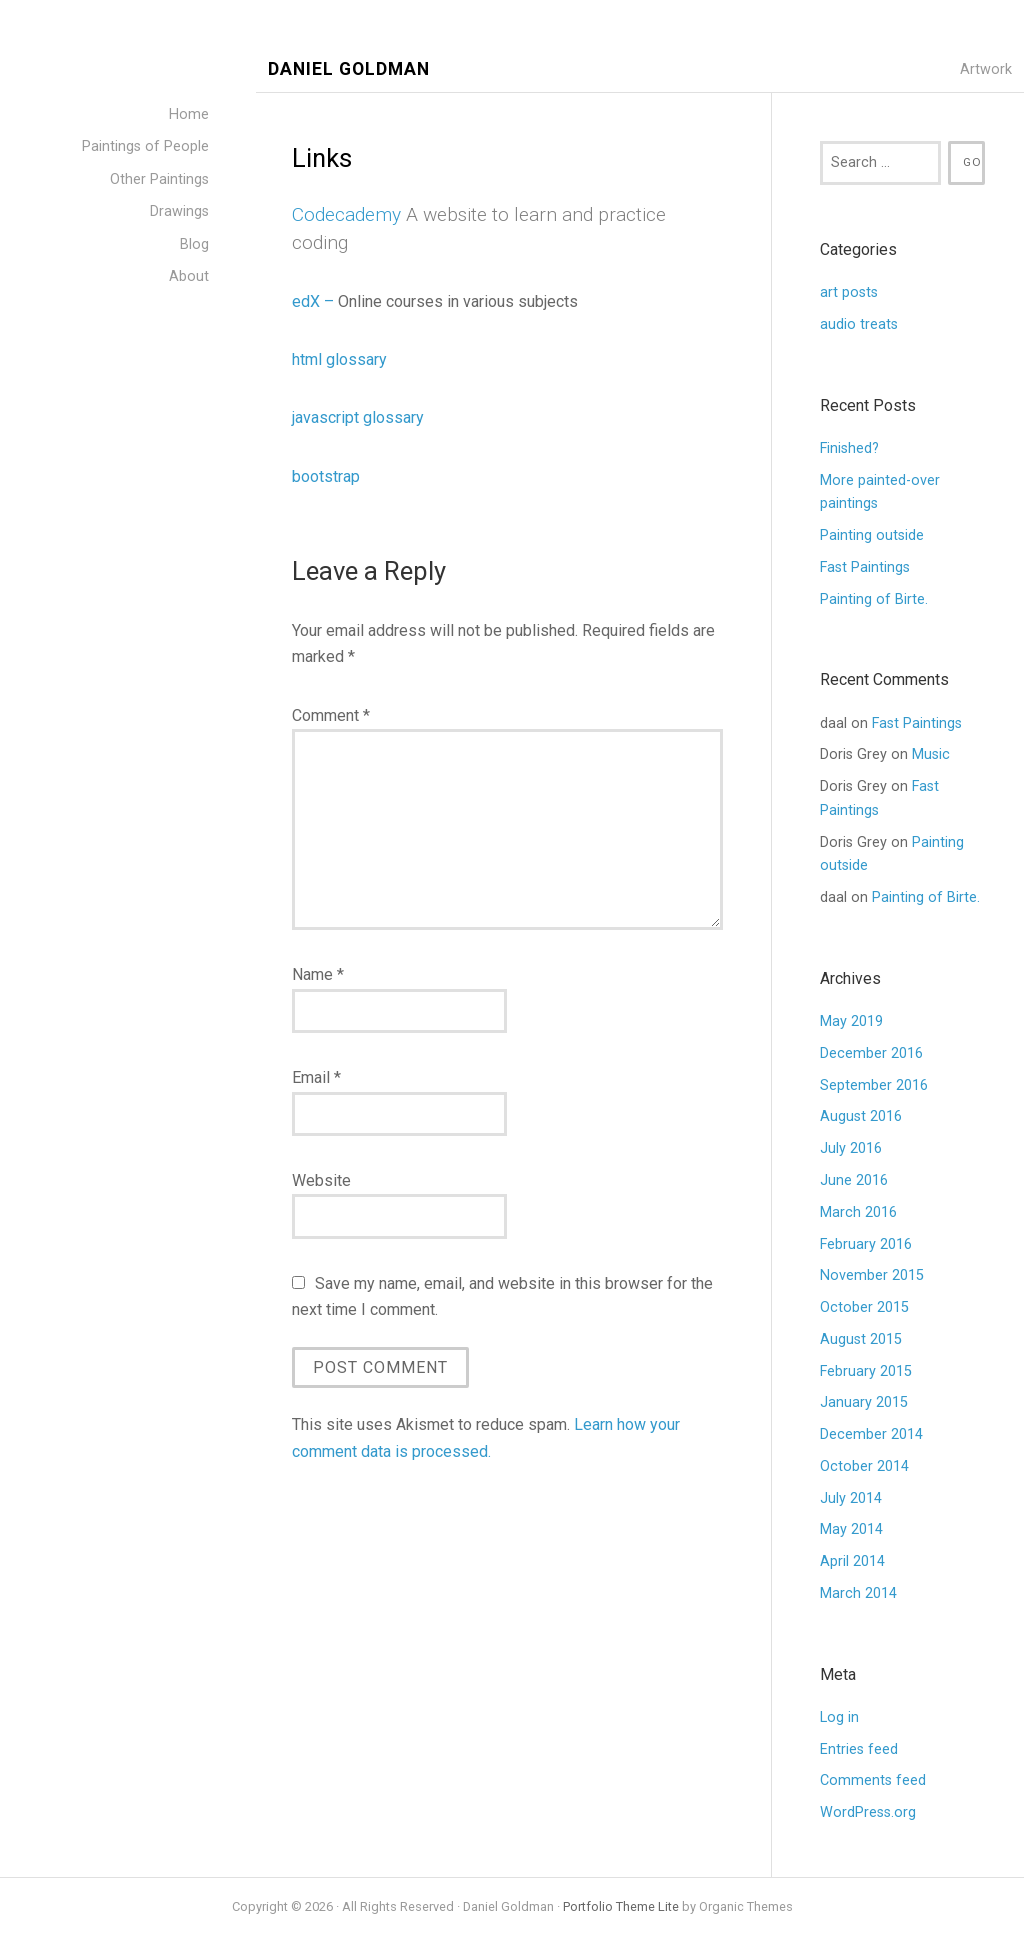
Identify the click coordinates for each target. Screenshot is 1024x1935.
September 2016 (874, 1085)
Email (316, 1077)
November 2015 (872, 1275)
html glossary (339, 359)
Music (931, 754)
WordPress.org (868, 1812)
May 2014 (851, 1529)
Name (318, 974)
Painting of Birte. (874, 599)
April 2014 (852, 1561)
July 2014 (851, 1498)
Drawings (179, 211)
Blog (194, 244)
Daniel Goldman (349, 69)
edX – (315, 301)
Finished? (853, 448)
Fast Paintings (865, 567)
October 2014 (864, 1466)
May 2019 (851, 1021)
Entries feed (859, 1749)
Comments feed (873, 1780)
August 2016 (861, 1116)
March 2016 (858, 1212)
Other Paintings (159, 179)
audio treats (859, 324)
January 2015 (864, 1402)
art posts (849, 292)
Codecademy (346, 214)
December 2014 (871, 1434)
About (189, 276)
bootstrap (326, 476)
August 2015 (861, 1339)
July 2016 (851, 1148)
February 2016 (866, 1244)
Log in (839, 1717)
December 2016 (871, 1053)
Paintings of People (145, 146)
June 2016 (854, 1180)
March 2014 (858, 1593)
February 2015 (866, 1371)
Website (321, 1180)
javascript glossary (358, 417)
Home (189, 114)
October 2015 (864, 1307)
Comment (331, 715)
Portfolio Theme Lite (621, 1906)
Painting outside (872, 535)
